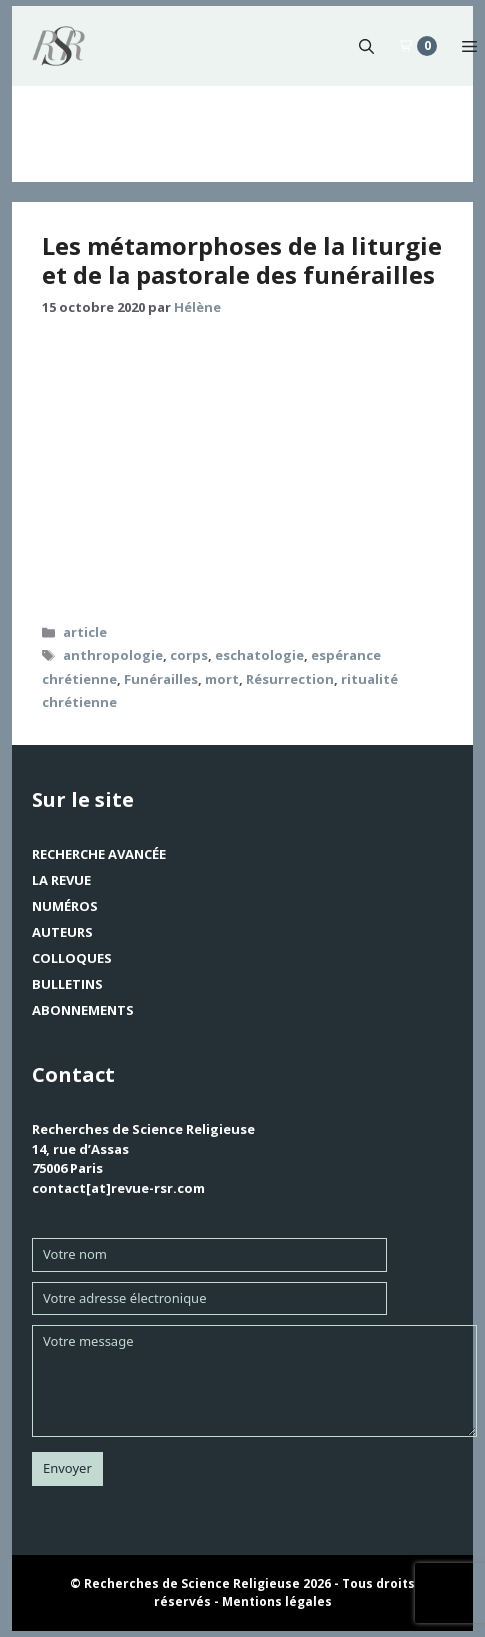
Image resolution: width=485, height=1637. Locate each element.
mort (222, 679)
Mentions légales (277, 1601)
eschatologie (259, 655)
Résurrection (290, 679)
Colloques (72, 958)
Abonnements (83, 1010)
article (85, 632)
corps (189, 655)
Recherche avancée (99, 854)
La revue (61, 880)
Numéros (65, 906)
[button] (366, 46)
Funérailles (161, 679)
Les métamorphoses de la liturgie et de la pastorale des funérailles (242, 260)
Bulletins (67, 984)
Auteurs (62, 932)
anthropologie (113, 655)
